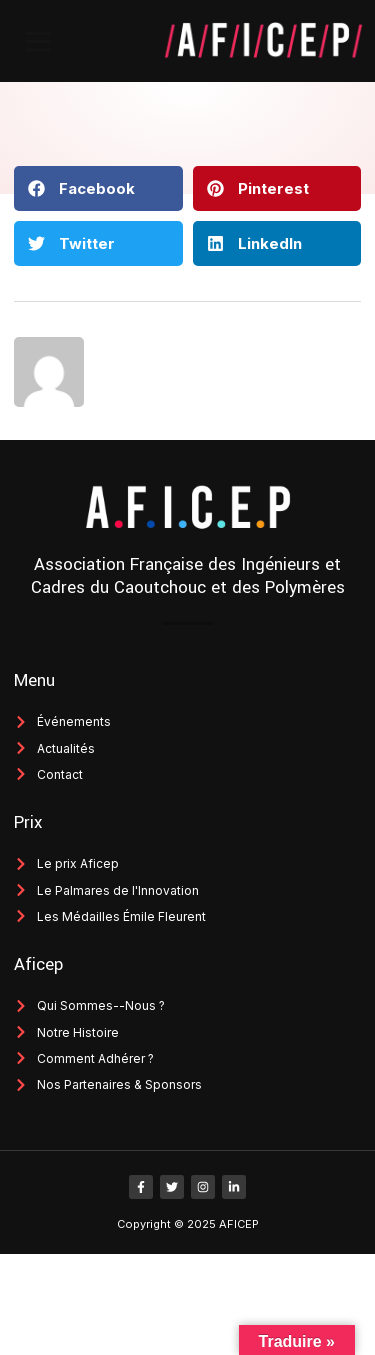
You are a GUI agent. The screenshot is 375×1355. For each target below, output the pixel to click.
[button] (38, 41)
